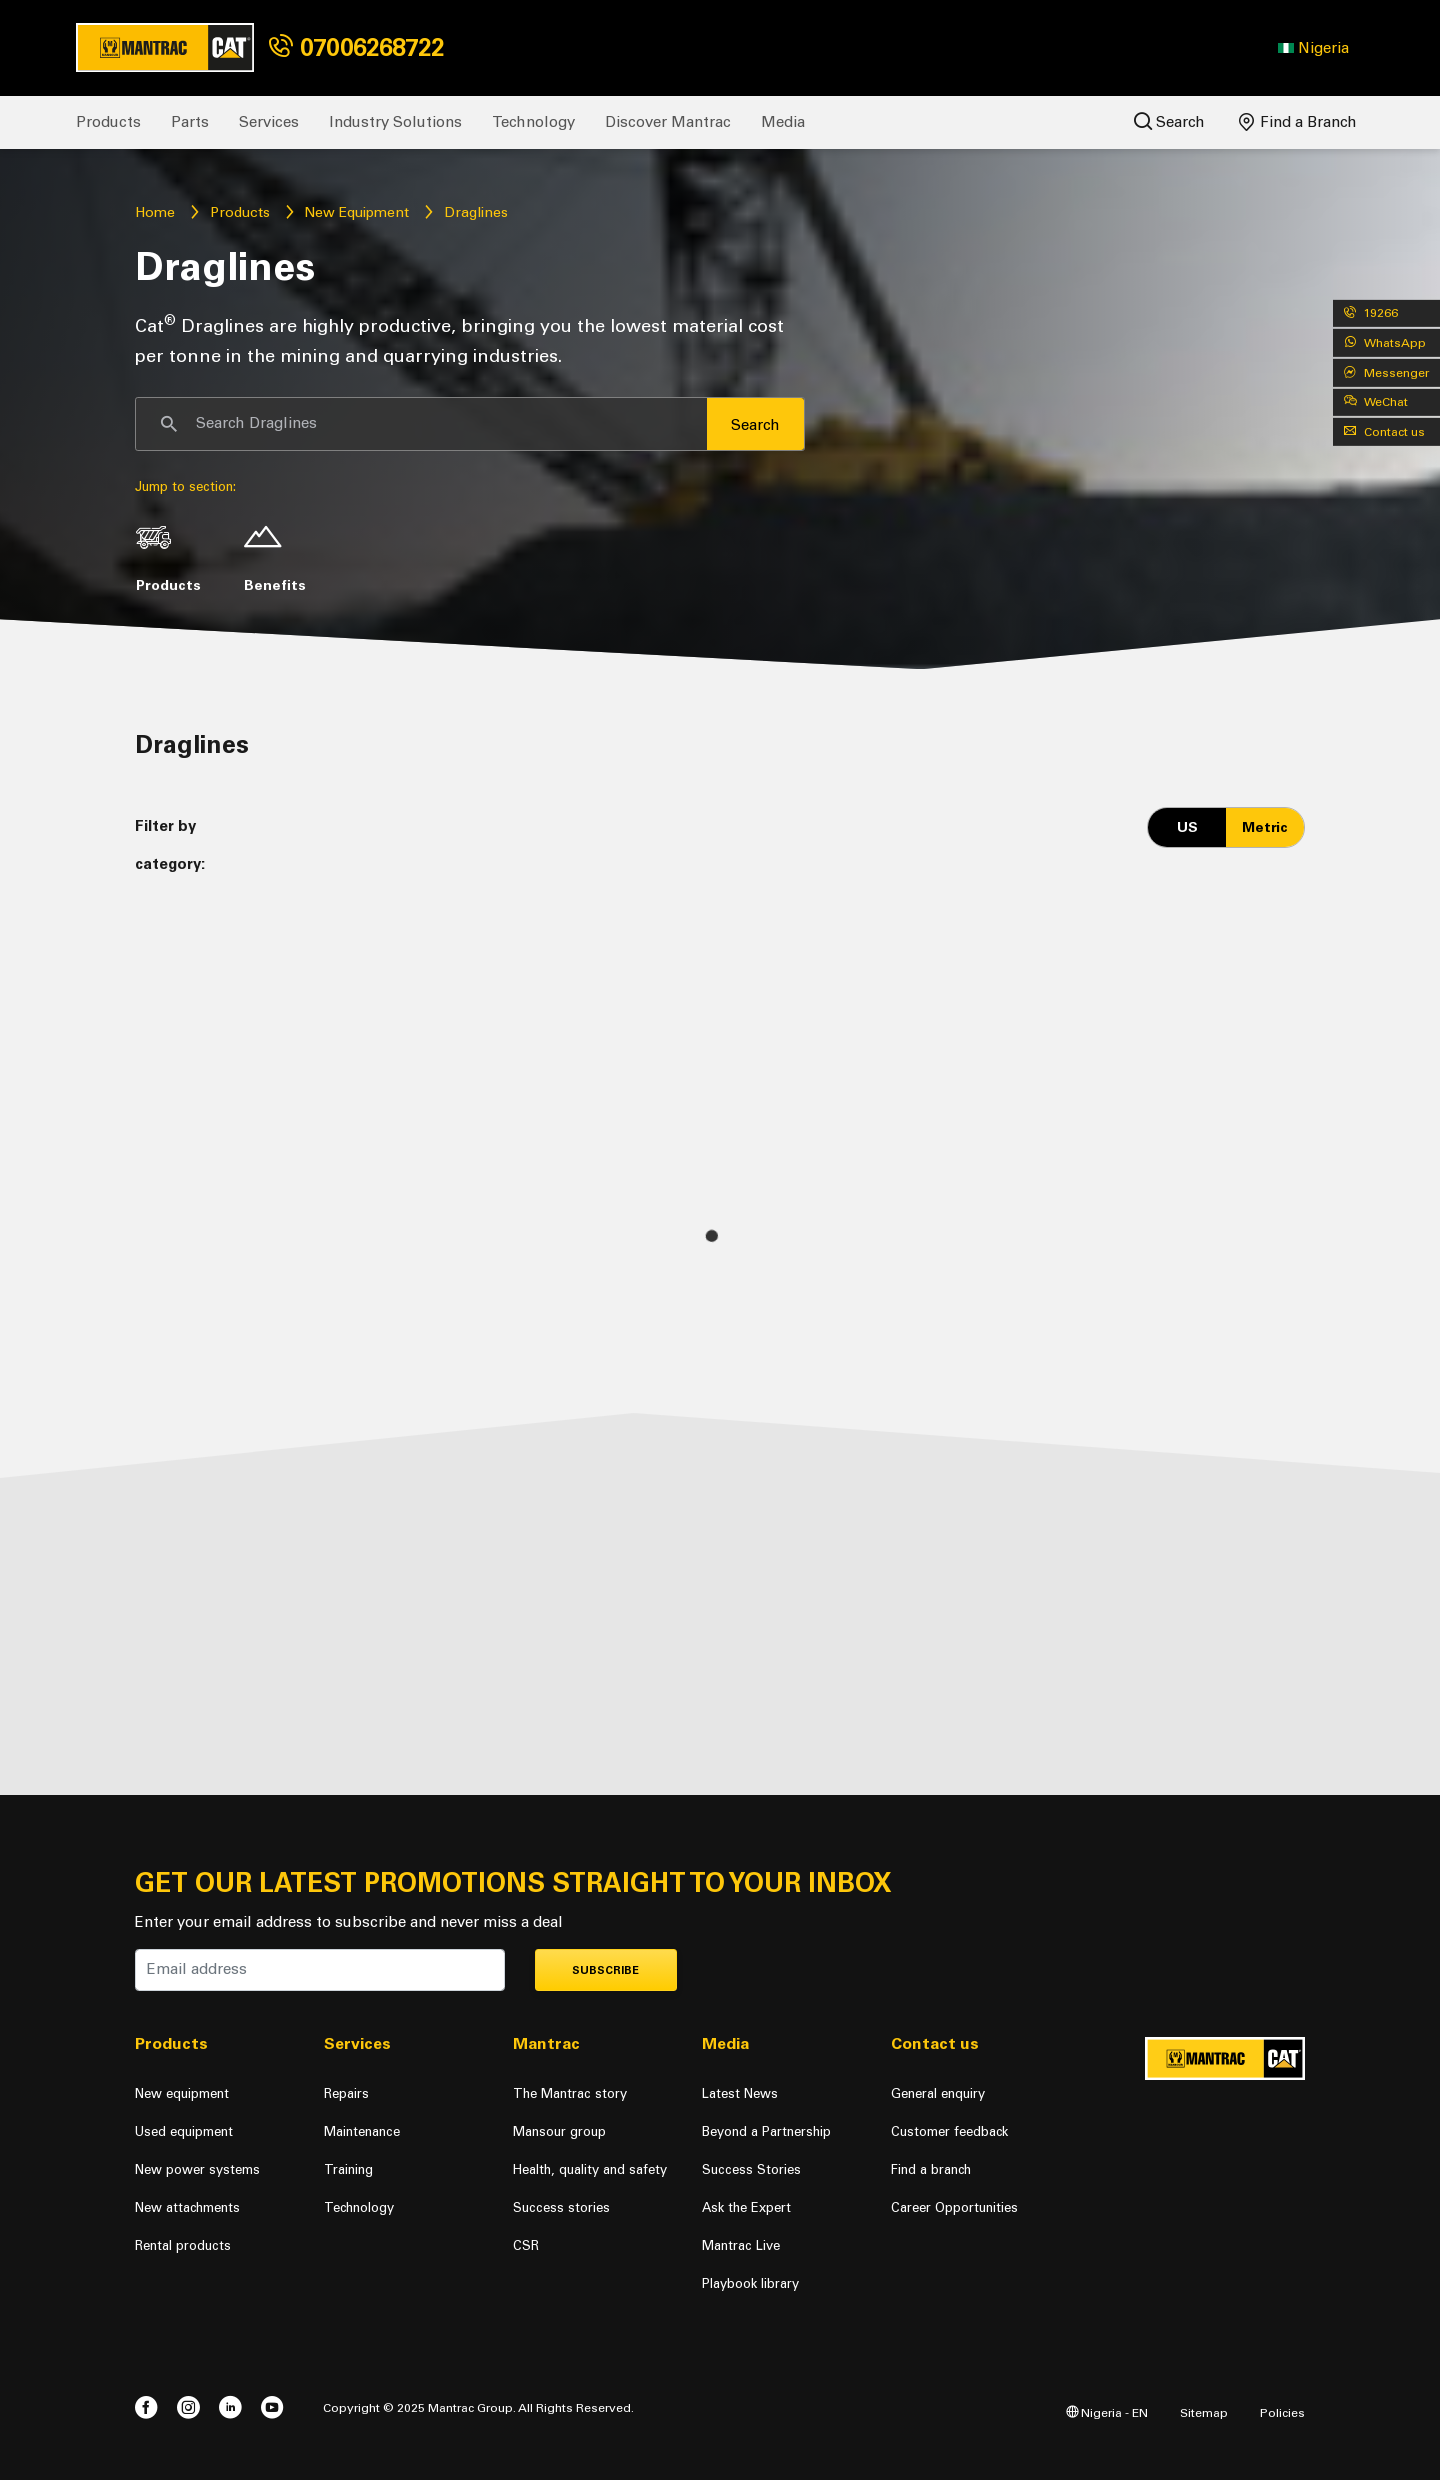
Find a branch (931, 2169)
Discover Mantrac (668, 122)
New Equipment (356, 212)
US (1187, 827)
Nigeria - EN (1107, 2412)
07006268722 (356, 47)
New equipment (182, 2093)
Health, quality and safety (590, 2169)
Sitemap (1204, 2412)
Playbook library (750, 2283)
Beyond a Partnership (766, 2131)
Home (155, 212)
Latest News (740, 2093)
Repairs (346, 2093)
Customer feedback (949, 2131)
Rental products (183, 2245)
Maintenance (362, 2131)
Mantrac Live (741, 2245)
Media (783, 122)
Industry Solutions (395, 122)
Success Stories (751, 2169)
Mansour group (559, 2131)
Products (108, 122)
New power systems (197, 2169)
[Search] (421, 424)
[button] (1313, 48)
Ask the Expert (746, 2207)
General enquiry (938, 2093)
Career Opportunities (954, 2207)
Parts (190, 122)
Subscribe (605, 1970)
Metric (1265, 827)
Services (269, 122)
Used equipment (184, 2131)
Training (348, 2169)
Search (1169, 121)
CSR (526, 2245)
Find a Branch (1298, 122)
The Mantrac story (570, 2093)
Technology (533, 122)
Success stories (561, 2207)
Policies (1282, 2412)
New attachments (187, 2207)
